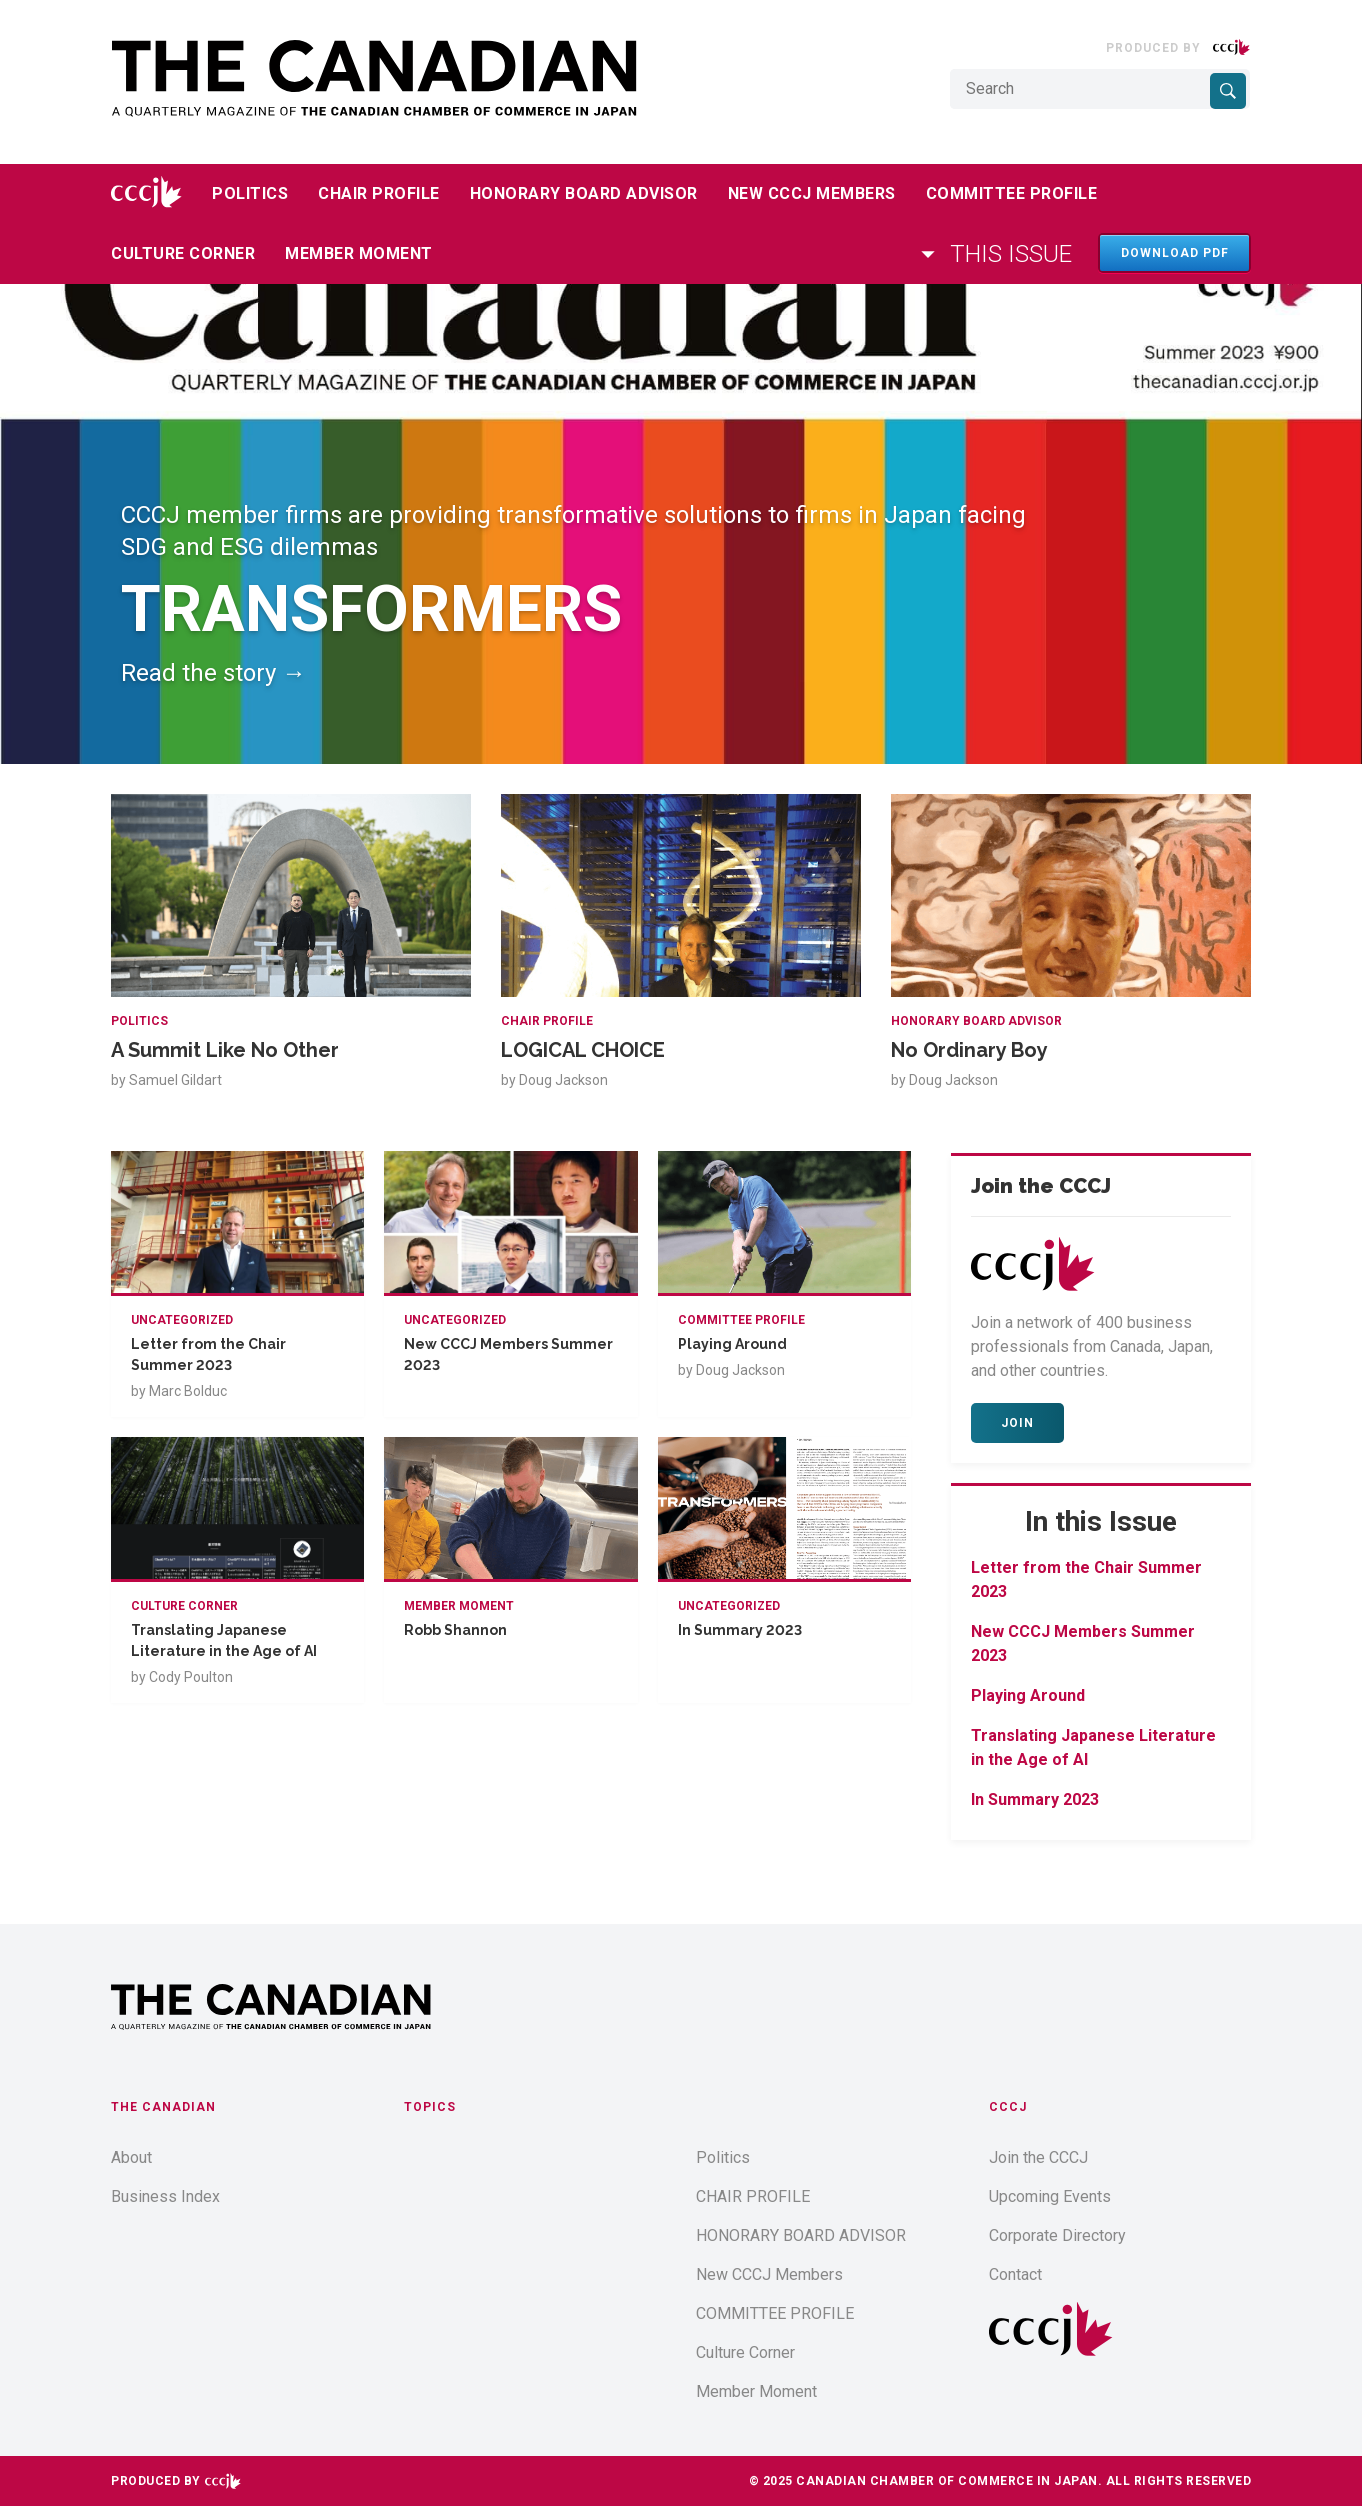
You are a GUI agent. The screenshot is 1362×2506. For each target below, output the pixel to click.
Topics (430, 2107)
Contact (1015, 2274)
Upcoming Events (1050, 2196)
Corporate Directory (1057, 2235)
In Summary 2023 (740, 1630)
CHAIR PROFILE (379, 193)
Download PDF (1175, 253)
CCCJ (1008, 2107)
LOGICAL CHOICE (583, 1050)
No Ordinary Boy (969, 1050)
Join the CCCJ (1038, 2157)
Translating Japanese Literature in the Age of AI (224, 1640)
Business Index (165, 2196)
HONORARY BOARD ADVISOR (584, 193)
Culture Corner (183, 253)
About (131, 2157)
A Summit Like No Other (225, 1050)
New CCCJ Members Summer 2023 (508, 1354)
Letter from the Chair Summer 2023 (208, 1354)
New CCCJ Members (812, 193)
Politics (250, 193)
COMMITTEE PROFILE (1012, 193)
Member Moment (359, 253)
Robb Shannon (455, 1630)
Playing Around (732, 1344)
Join (1017, 1423)
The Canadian (163, 2107)
